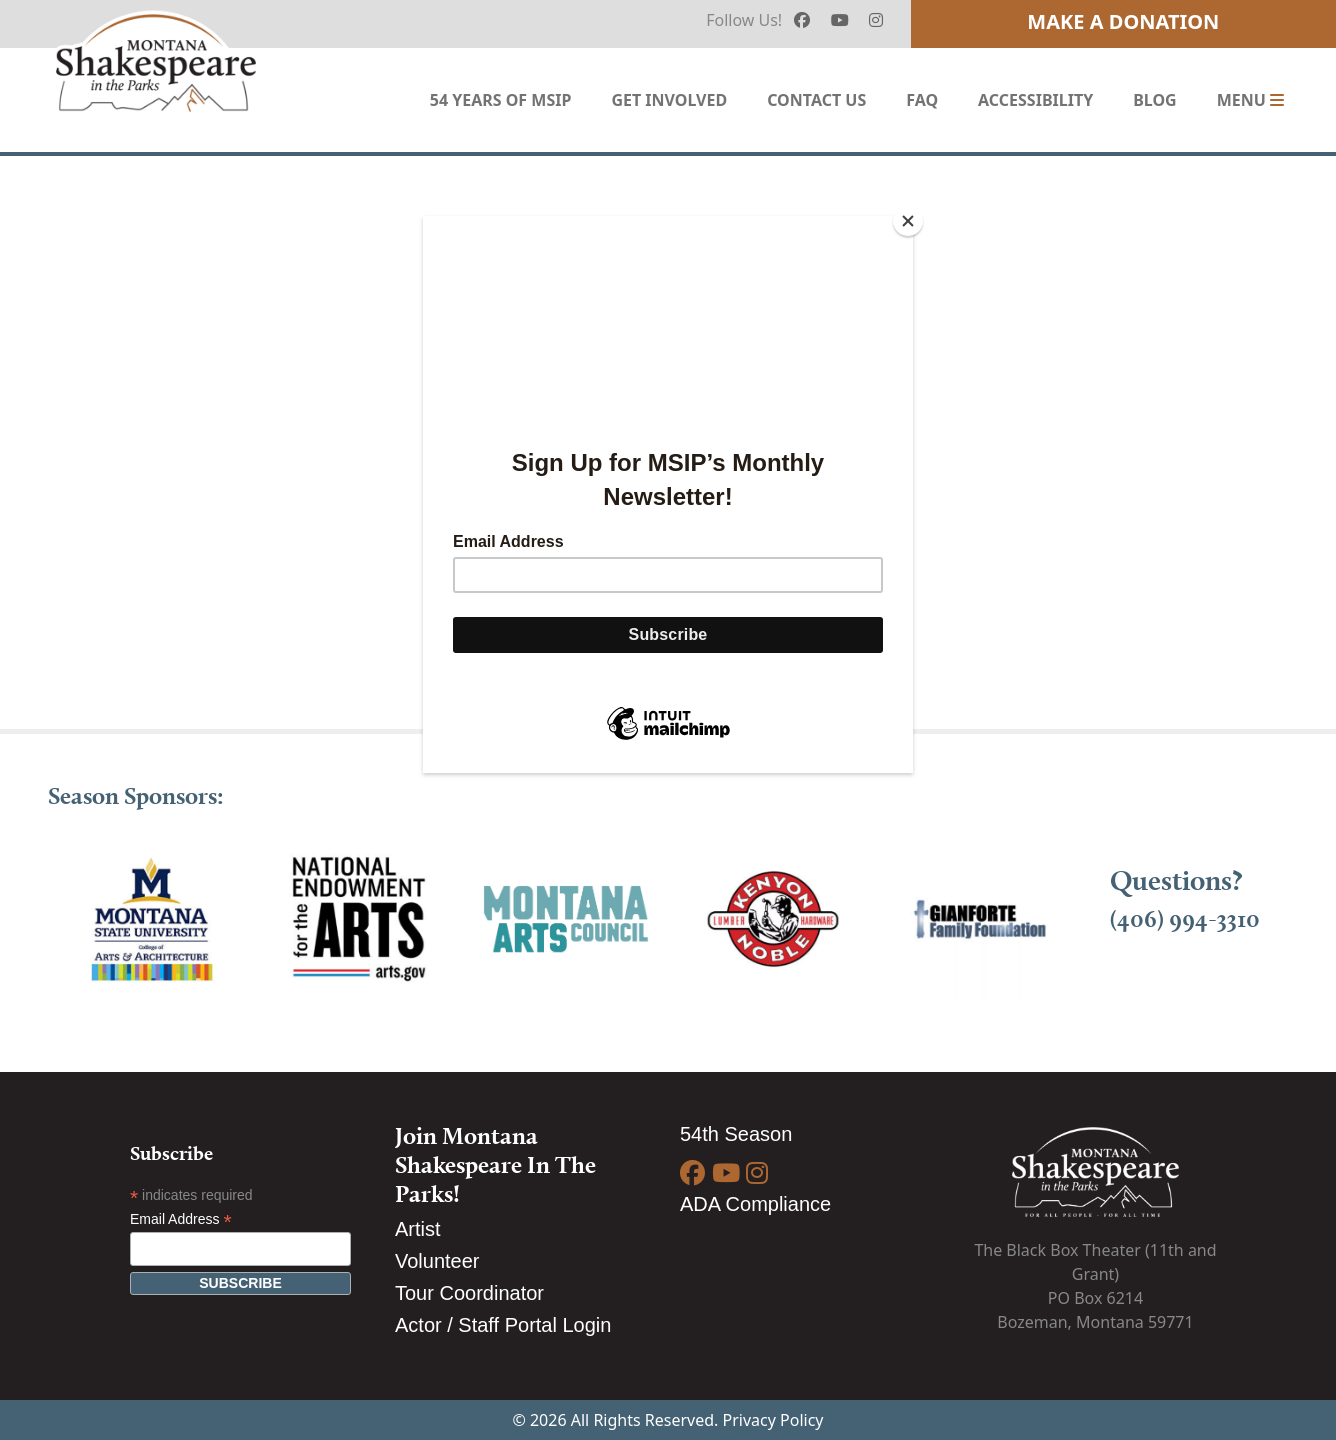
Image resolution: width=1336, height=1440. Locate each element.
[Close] (908, 221)
